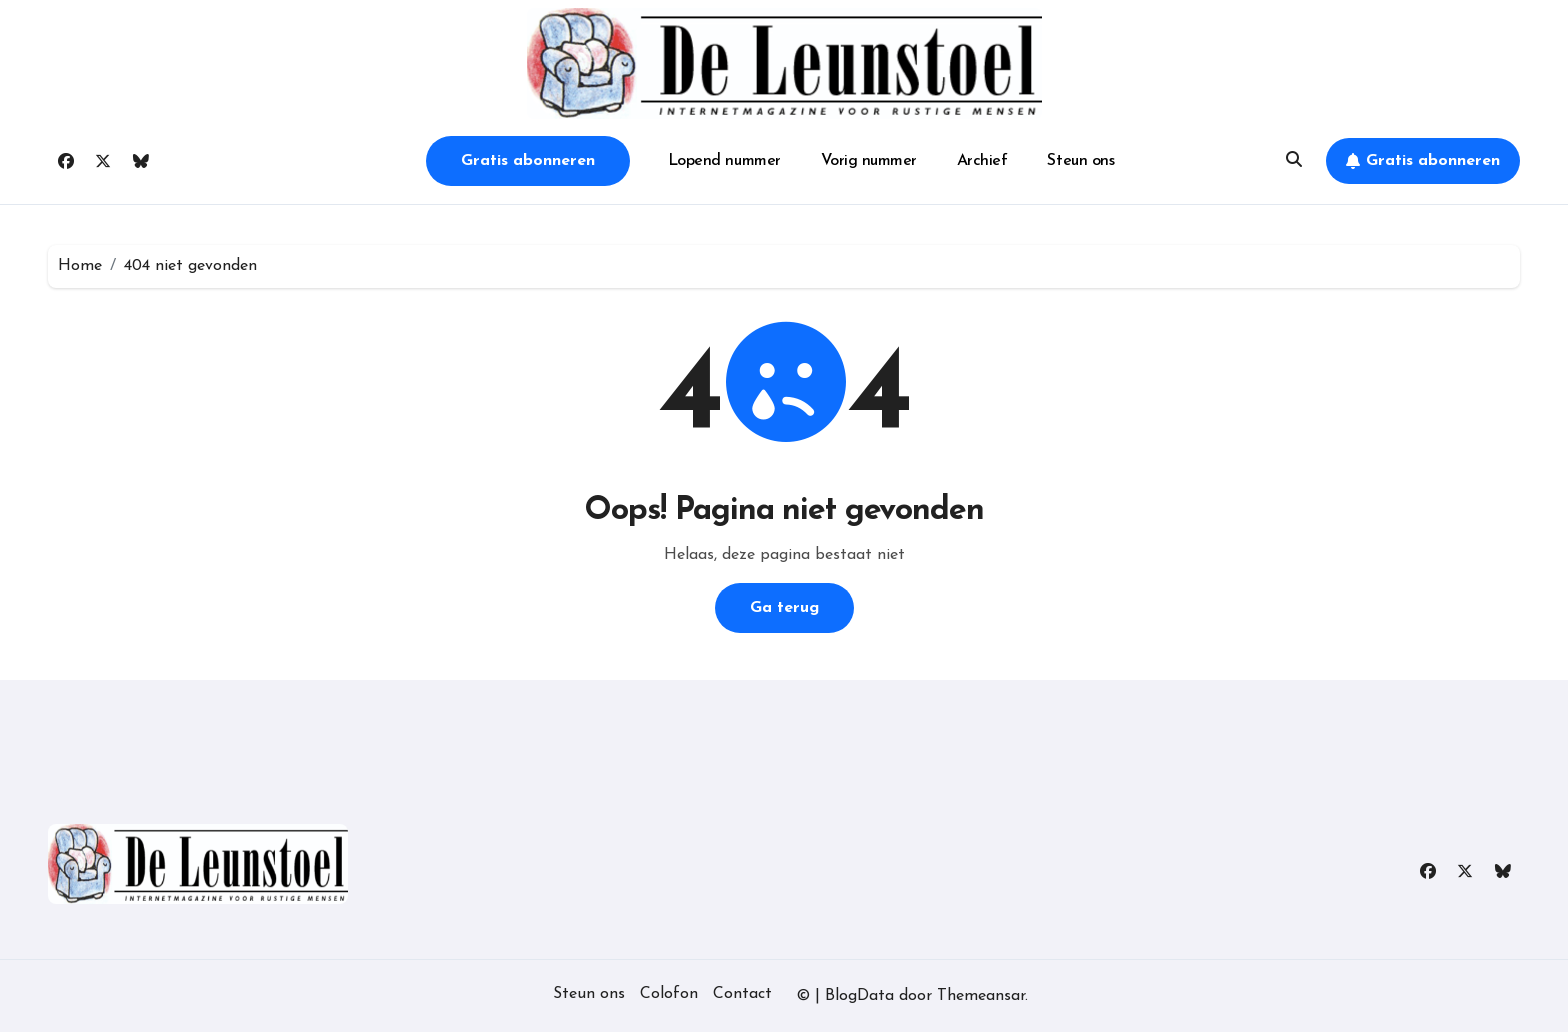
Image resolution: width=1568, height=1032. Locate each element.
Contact (742, 994)
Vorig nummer (869, 161)
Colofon (669, 994)
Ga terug (784, 608)
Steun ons (1080, 161)
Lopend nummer (724, 161)
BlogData (859, 996)
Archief (982, 161)
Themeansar (981, 996)
